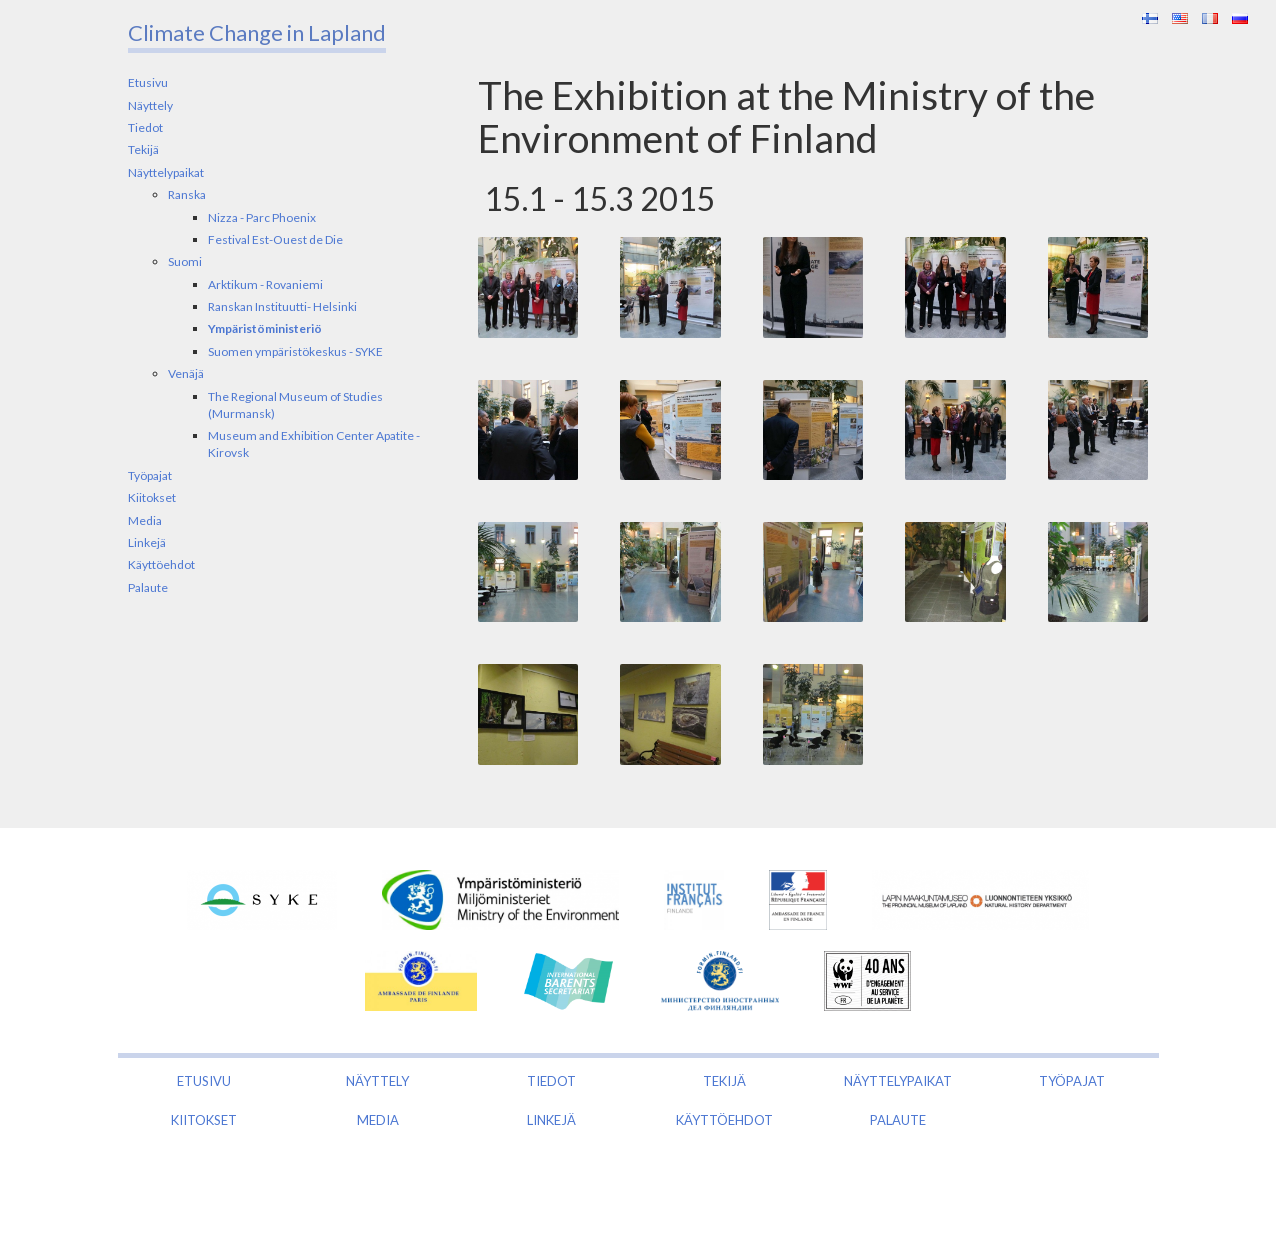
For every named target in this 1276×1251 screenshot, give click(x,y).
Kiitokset (152, 497)
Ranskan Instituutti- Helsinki (282, 306)
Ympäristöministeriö (265, 328)
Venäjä (186, 373)
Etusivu (148, 82)
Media (145, 520)
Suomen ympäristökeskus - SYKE (295, 351)
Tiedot (145, 127)
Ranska (187, 194)
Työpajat (150, 475)
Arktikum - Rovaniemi (265, 284)
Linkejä (147, 542)
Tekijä (143, 149)
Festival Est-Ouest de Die (275, 239)
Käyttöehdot (161, 564)
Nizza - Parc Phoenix (262, 217)
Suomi (185, 261)
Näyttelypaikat (166, 172)
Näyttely (150, 105)
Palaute (148, 587)
